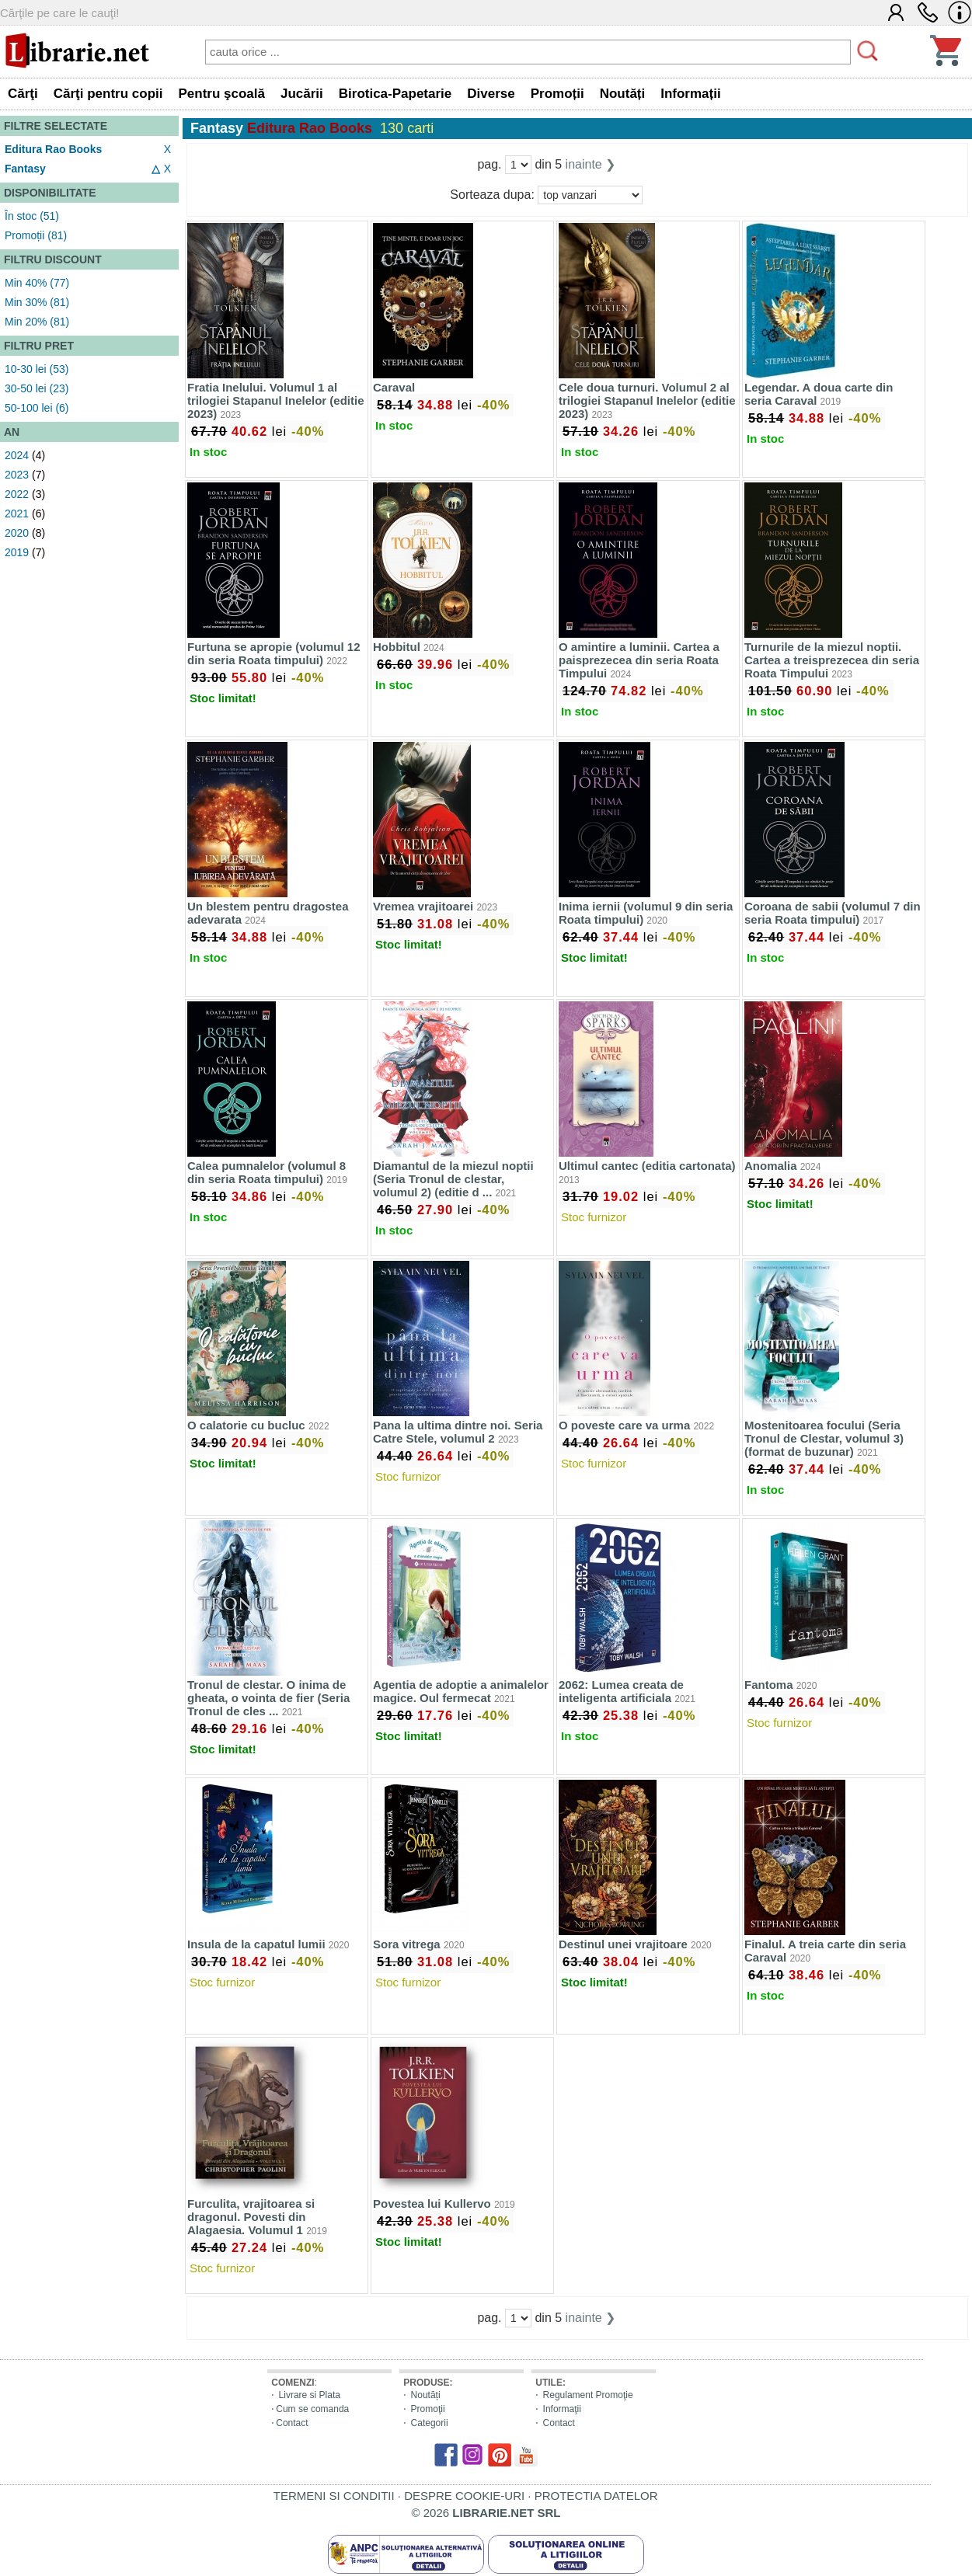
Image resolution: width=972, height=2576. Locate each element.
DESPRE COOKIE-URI (464, 2495)
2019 (17, 552)
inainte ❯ (591, 164)
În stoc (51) (32, 216)
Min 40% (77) (37, 283)
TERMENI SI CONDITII (334, 2495)
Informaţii (562, 2409)
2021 (17, 513)
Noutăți (426, 2395)
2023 (17, 474)
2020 (17, 533)
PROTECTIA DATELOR (596, 2495)
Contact (292, 2423)
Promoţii (428, 2409)
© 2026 (486, 2512)
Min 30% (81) (37, 302)
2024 (17, 455)
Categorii (429, 2423)
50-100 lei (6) (37, 408)
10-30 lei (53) (37, 369)
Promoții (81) (36, 235)
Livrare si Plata (309, 2395)
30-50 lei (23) (37, 388)
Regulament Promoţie (588, 2395)
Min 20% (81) (37, 321)
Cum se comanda (312, 2409)
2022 (17, 494)
